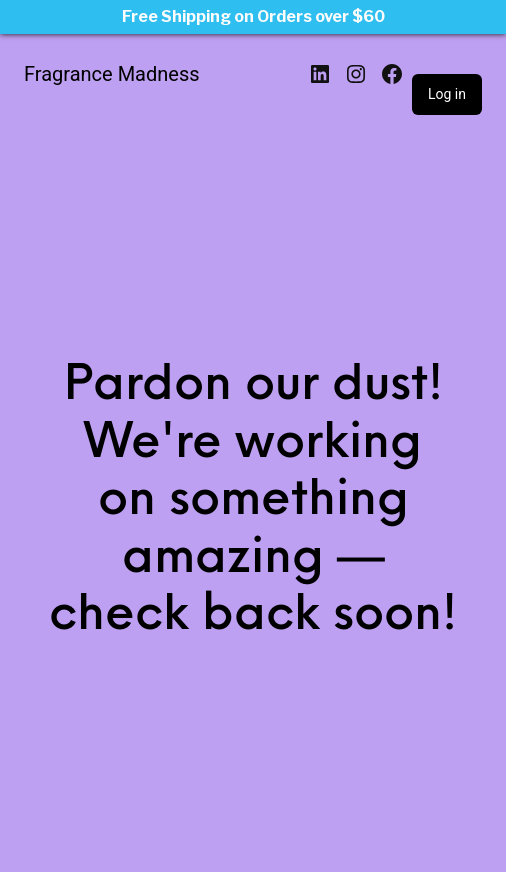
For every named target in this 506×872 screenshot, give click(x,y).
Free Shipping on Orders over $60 (253, 16)
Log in (447, 94)
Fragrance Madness (112, 74)
